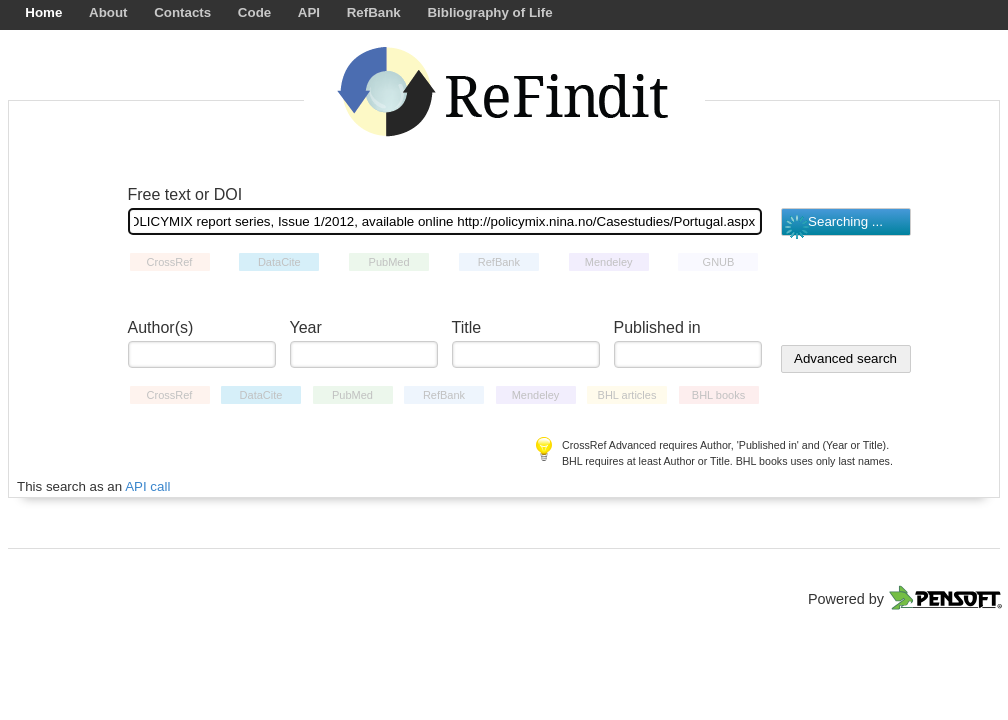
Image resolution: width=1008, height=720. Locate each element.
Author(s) (161, 327)
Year (306, 327)
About (108, 12)
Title (467, 327)
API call (147, 486)
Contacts (182, 12)
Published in (657, 327)
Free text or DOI (185, 194)
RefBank (374, 12)
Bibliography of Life (489, 12)
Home (43, 12)
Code (254, 12)
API (309, 12)
